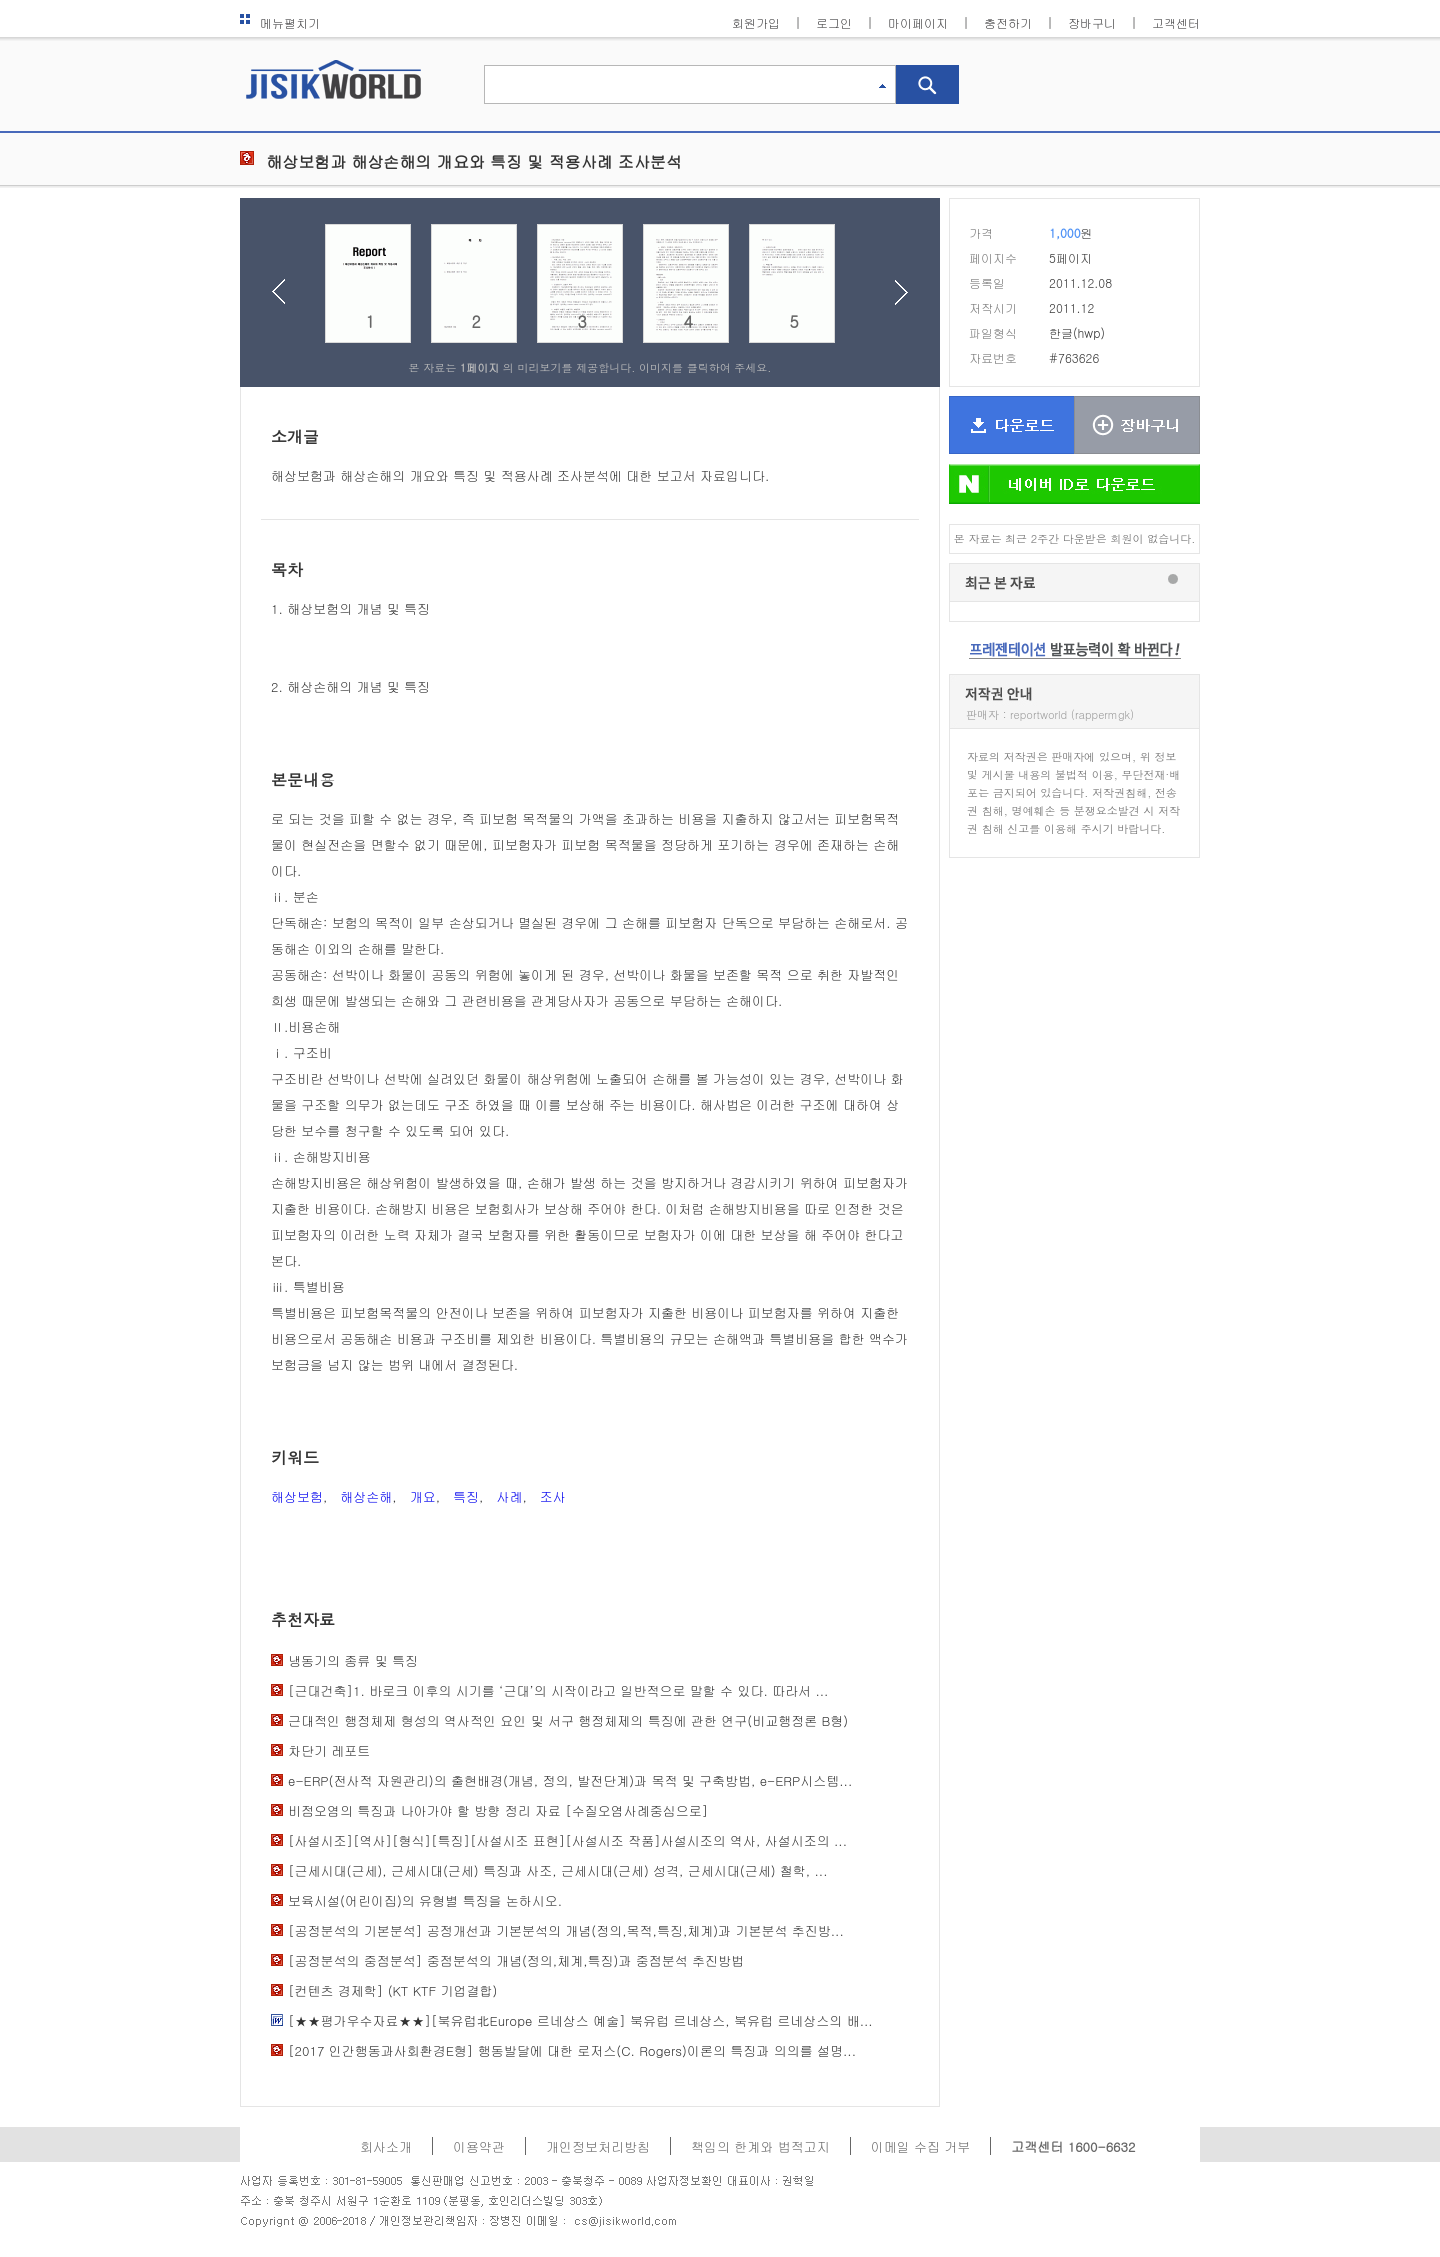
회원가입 (756, 22)
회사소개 (386, 2146)
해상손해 (366, 1496)
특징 (466, 1496)
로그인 (834, 22)
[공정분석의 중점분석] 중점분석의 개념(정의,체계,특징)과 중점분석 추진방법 (516, 1960)
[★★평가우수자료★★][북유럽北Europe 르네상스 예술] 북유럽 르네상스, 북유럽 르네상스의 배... (580, 2020)
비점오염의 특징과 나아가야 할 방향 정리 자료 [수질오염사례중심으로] (498, 1810)
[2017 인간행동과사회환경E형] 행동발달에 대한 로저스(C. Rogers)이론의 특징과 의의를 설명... (572, 2050)
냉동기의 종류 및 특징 (353, 1660)
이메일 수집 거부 (921, 2146)
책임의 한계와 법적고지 (760, 2146)
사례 (509, 1496)
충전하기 (1008, 22)
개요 (423, 1496)
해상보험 (297, 1496)
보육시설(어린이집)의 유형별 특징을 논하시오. (425, 1900)
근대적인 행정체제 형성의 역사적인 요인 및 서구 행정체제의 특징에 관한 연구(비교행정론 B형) (568, 1720)
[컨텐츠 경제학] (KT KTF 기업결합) (392, 1990)
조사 (553, 1496)
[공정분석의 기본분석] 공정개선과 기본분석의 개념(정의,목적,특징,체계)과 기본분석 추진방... (566, 1930)
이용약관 (479, 2146)
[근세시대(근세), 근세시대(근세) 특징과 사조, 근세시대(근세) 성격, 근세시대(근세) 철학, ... (558, 1870)
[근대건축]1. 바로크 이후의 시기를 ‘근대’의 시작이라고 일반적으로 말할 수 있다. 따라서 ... (558, 1690)
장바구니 (1092, 22)
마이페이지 (918, 22)
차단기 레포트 (329, 1750)
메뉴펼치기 (280, 22)
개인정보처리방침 (598, 2146)
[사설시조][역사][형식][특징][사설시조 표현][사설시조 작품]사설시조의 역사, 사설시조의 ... (567, 1840)
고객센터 (1176, 22)
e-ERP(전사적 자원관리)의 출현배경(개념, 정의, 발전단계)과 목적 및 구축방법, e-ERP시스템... (570, 1780)
